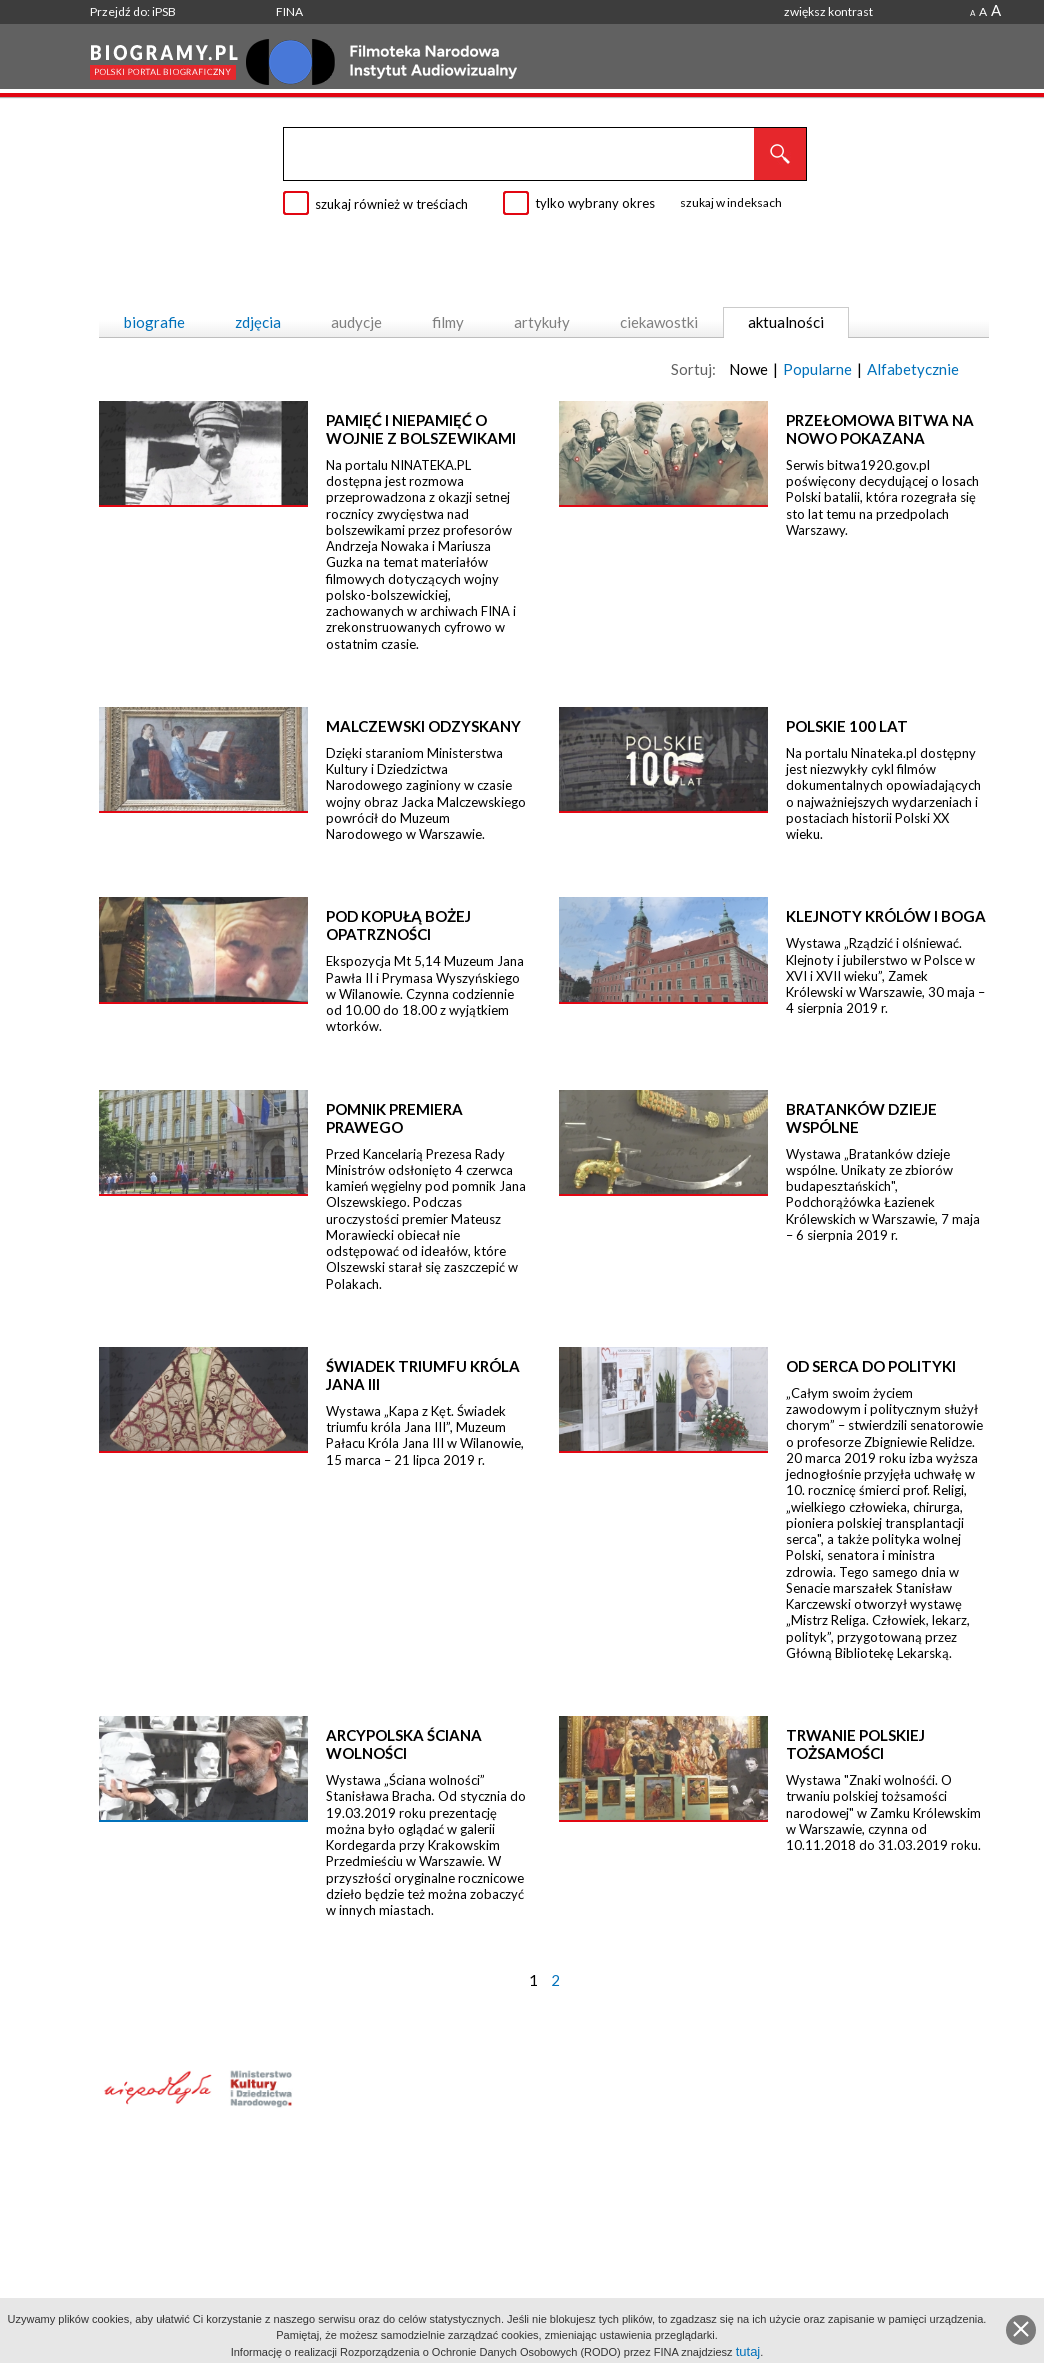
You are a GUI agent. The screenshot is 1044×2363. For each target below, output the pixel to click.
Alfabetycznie (913, 369)
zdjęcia (258, 322)
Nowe (748, 369)
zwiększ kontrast (828, 11)
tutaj (748, 2351)
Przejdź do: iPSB (133, 11)
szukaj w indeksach (731, 202)
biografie (154, 322)
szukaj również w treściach (391, 204)
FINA (289, 11)
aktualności (786, 322)
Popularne (817, 369)
